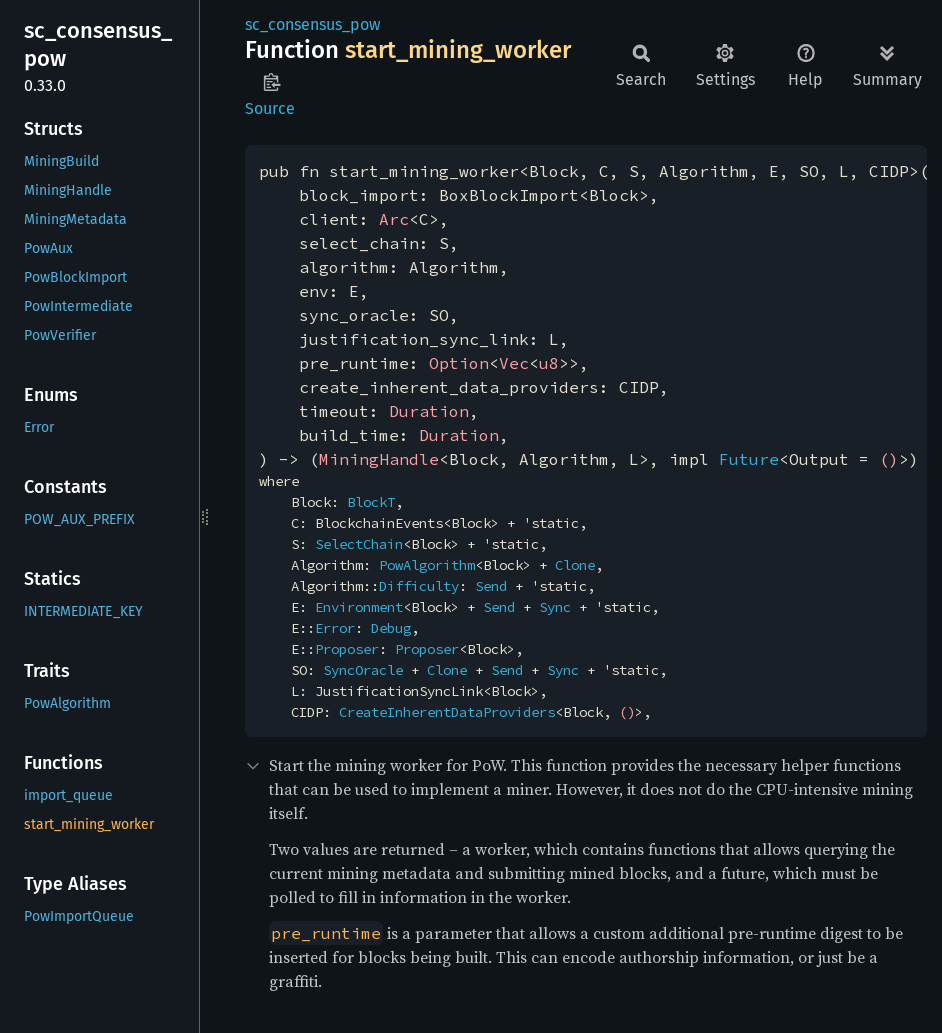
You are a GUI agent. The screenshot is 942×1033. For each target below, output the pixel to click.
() (889, 459)
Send (491, 586)
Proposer (347, 649)
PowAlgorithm (427, 565)
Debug (391, 628)
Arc (394, 219)
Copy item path (271, 82)
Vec (514, 363)
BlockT (371, 502)
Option (459, 363)
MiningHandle (379, 459)
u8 (549, 363)
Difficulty (419, 586)
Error (335, 628)
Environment (359, 607)
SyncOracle (363, 670)
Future (749, 459)
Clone (575, 565)
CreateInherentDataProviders (447, 712)
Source (270, 108)
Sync (555, 607)
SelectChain (359, 544)
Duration (429, 411)
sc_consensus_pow (312, 24)
